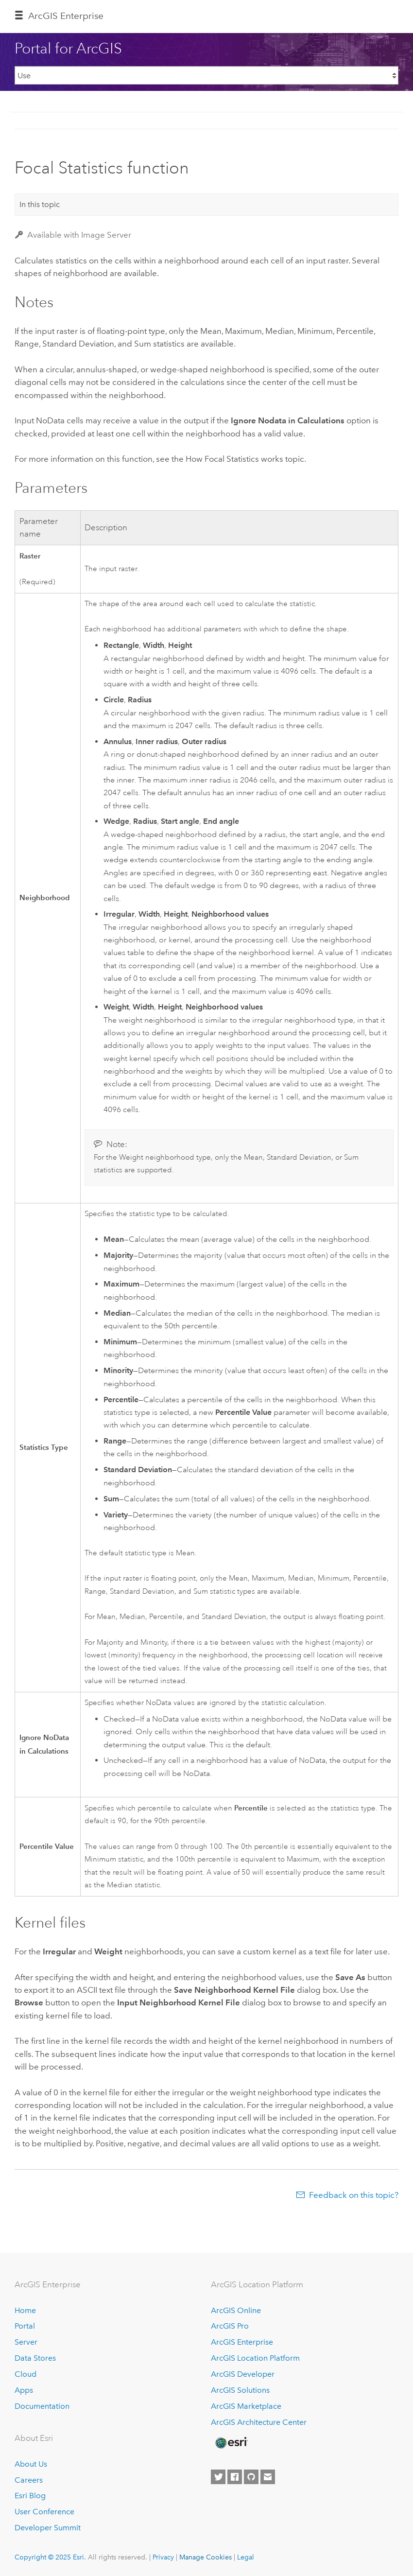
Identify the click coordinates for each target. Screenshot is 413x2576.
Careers (29, 2480)
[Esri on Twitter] (218, 2477)
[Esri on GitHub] (251, 2477)
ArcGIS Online (236, 2310)
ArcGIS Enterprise (65, 15)
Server (26, 2342)
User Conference (44, 2511)
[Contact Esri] (267, 2477)
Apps (24, 2390)
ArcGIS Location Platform (255, 2358)
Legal (245, 2557)
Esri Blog (30, 2495)
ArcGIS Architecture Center (259, 2422)
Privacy (163, 2557)
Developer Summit (48, 2527)
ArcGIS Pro (230, 2326)
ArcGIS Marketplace (246, 2406)
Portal (25, 2326)
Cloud (25, 2374)
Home (25, 2310)
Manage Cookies (205, 2557)
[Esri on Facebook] (234, 2477)
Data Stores (35, 2358)
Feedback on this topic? (353, 2195)
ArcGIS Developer (243, 2374)
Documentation (42, 2406)
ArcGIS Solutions (240, 2390)
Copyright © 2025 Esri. (50, 2557)
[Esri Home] (231, 2443)
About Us (31, 2464)
